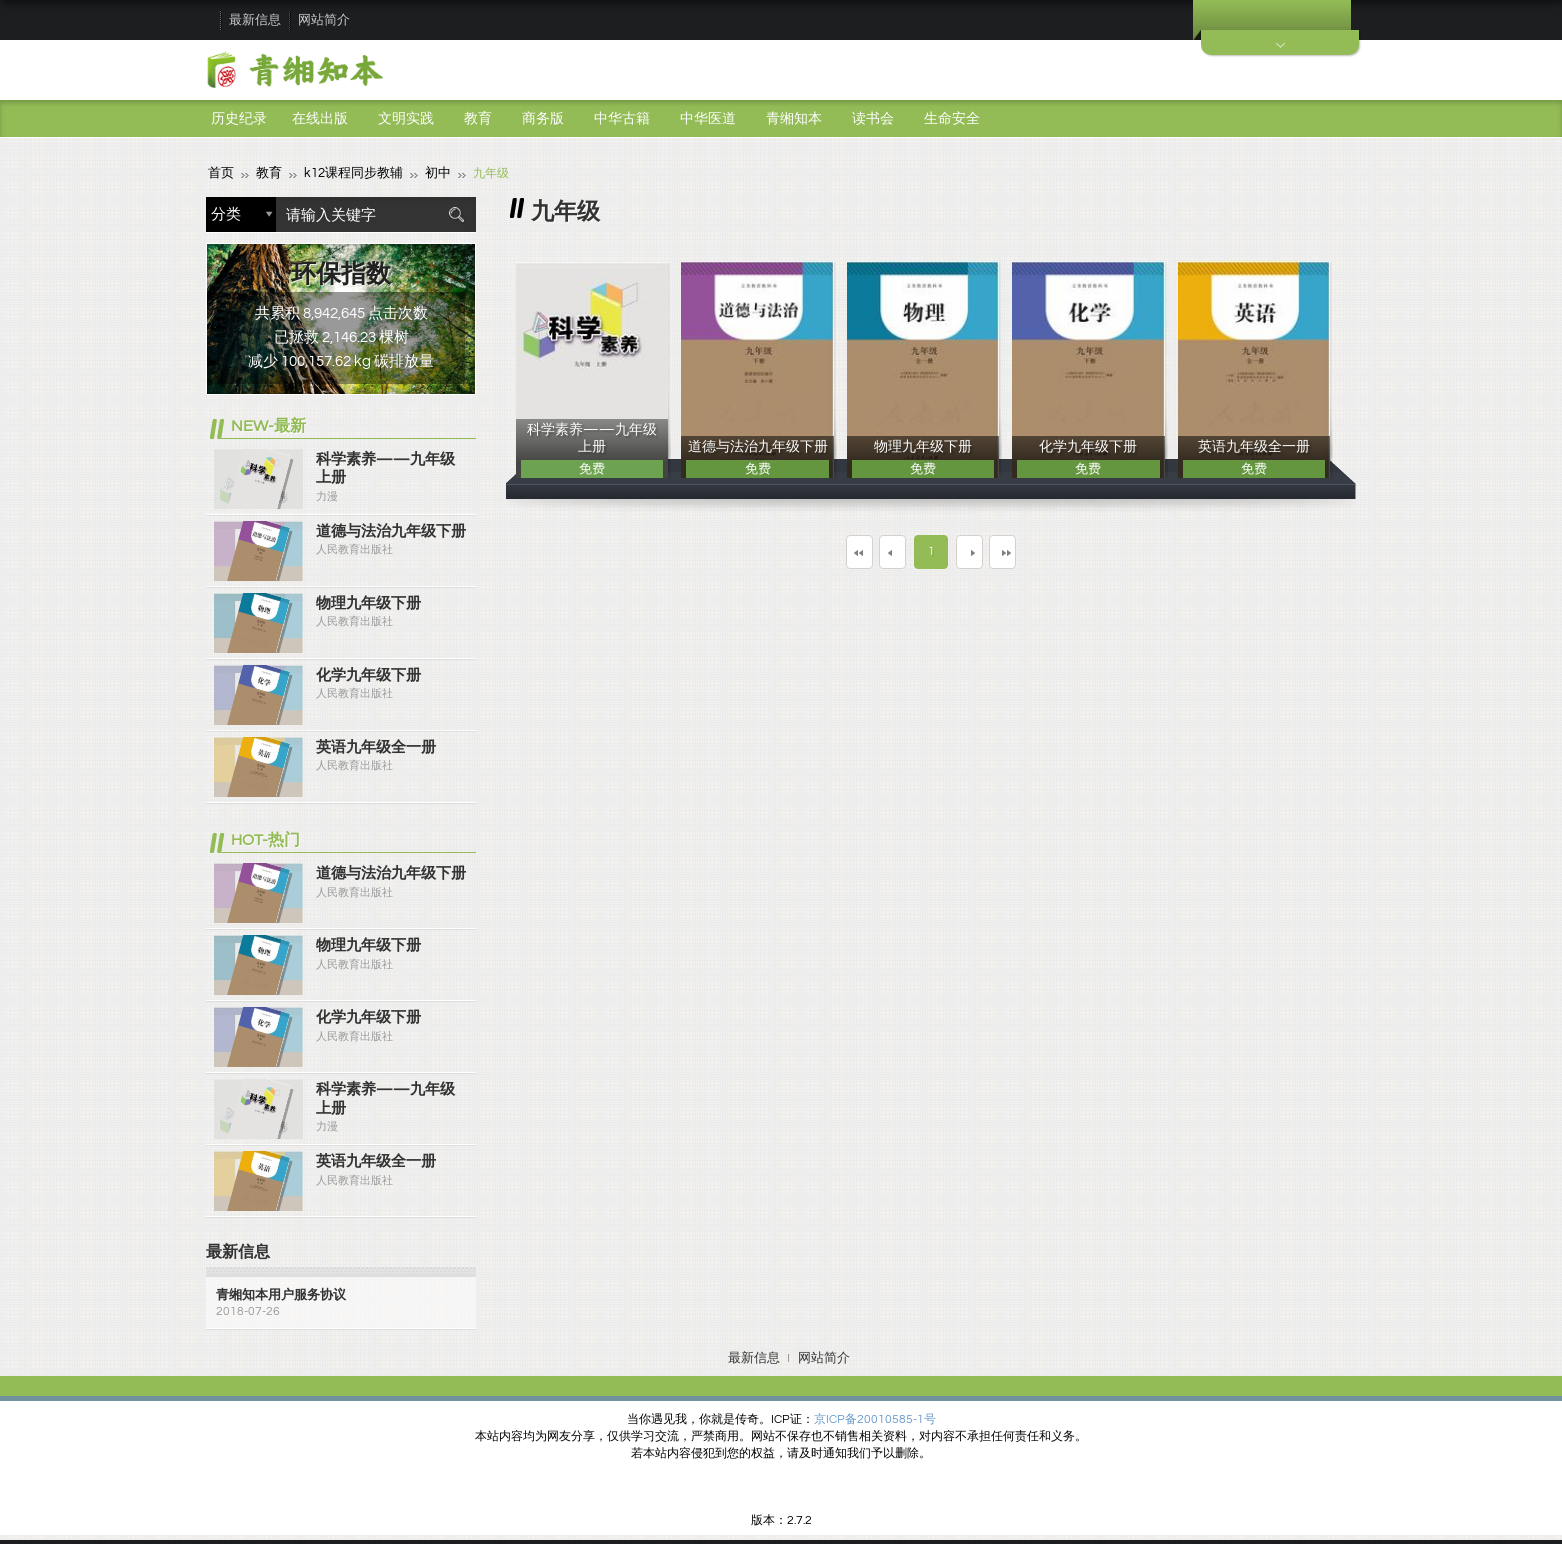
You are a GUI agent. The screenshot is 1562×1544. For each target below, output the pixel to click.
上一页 (877, 550)
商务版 (543, 119)
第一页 (803, 550)
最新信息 (255, 20)
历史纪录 (239, 119)
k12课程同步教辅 (346, 172)
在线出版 (320, 119)
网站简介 (324, 20)
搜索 (456, 213)
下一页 (985, 550)
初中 (426, 172)
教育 (478, 119)
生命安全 (952, 119)
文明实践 (406, 119)
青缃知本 (794, 119)
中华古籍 (622, 119)
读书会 (873, 119)
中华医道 (708, 119)
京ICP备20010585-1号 (875, 1418)
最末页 (1059, 550)
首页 (220, 172)
